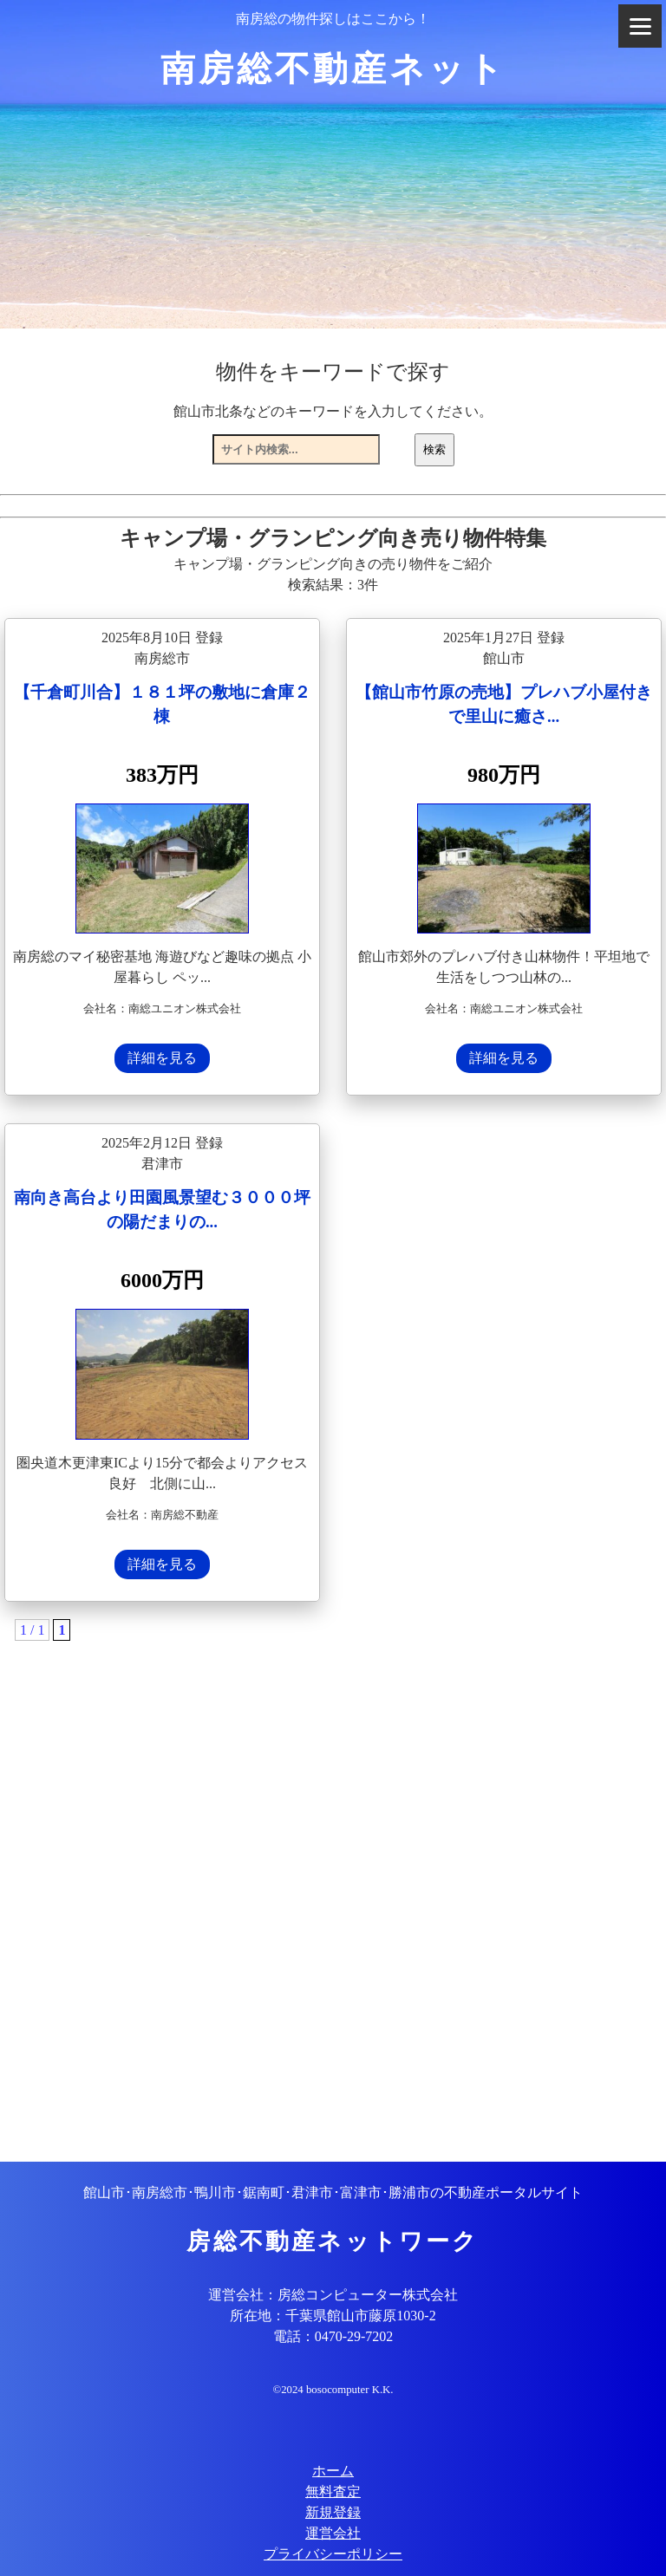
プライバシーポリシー (333, 2554)
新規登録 (333, 2512)
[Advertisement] (333, 1877)
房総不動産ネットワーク (332, 2241)
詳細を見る (162, 1058)
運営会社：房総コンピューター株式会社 (333, 2294)
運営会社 (333, 2533)
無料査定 (333, 2491)
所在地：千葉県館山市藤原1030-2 (332, 2315)
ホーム (333, 2470)
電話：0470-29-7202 (333, 2336)
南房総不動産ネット (333, 68)
